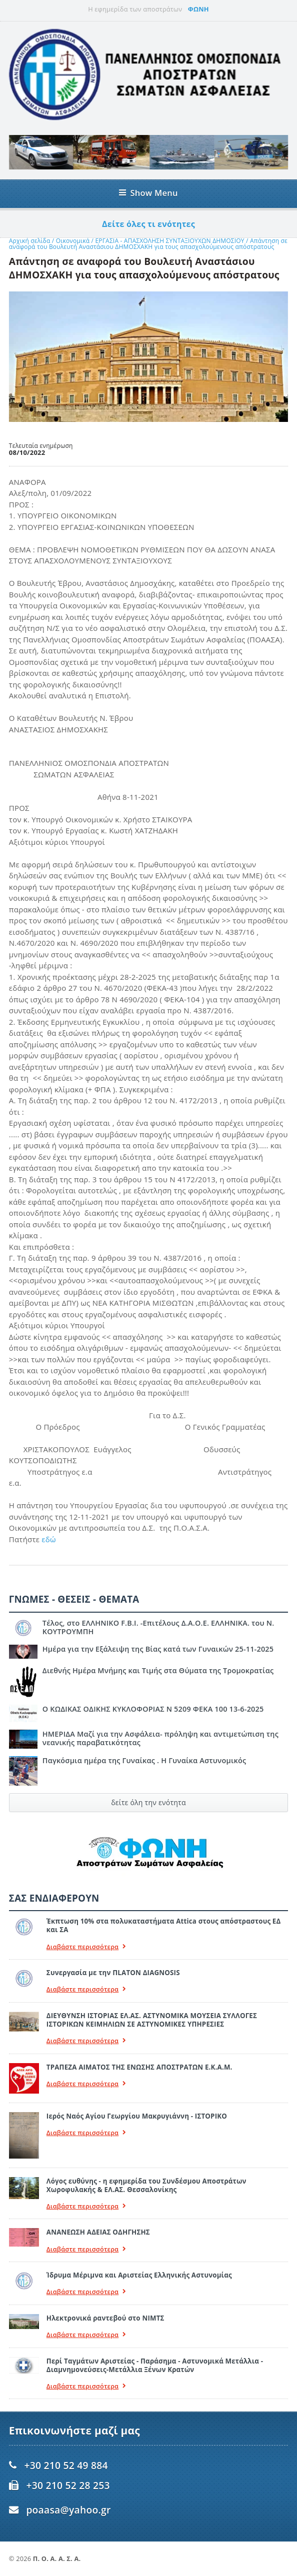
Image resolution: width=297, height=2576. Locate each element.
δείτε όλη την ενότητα (148, 1802)
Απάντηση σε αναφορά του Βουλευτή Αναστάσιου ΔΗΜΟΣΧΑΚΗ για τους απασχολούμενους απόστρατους (148, 243)
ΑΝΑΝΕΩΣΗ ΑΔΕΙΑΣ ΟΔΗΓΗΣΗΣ (98, 2232)
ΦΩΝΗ (198, 8)
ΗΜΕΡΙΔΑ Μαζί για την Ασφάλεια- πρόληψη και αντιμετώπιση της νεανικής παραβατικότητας (160, 1738)
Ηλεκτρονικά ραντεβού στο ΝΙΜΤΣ (105, 2318)
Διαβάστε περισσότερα (86, 1947)
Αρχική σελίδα (29, 240)
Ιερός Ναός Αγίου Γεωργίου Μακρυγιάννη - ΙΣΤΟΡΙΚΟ (136, 2116)
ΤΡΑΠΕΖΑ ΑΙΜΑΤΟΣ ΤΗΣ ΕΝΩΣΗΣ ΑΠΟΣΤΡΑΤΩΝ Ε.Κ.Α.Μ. (139, 2067)
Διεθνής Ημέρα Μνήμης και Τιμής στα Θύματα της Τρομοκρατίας (158, 1670)
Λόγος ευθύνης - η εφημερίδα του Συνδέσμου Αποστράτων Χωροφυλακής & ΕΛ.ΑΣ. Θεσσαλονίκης (146, 2185)
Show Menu (148, 192)
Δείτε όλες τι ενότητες (148, 223)
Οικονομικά (74, 240)
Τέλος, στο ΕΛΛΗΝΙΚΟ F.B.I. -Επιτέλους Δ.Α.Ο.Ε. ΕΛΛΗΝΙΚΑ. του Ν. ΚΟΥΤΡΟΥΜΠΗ (158, 1627)
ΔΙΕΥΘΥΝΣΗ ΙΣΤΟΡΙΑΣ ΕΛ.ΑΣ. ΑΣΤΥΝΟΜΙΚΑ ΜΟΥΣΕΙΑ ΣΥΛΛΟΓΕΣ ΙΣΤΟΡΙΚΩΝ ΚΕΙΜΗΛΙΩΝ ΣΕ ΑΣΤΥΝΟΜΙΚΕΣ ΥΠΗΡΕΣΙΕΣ (151, 2020)
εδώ (49, 1539)
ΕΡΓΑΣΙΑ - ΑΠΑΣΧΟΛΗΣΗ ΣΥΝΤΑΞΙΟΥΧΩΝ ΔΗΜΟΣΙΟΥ (170, 240)
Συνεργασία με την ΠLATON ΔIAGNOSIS (113, 1972)
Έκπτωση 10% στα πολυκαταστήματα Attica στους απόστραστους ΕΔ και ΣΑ (163, 1925)
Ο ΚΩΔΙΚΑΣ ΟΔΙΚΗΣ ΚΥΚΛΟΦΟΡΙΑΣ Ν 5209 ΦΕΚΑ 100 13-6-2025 (153, 1709)
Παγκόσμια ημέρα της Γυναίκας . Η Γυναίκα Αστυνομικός (144, 1760)
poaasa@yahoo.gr (68, 2510)
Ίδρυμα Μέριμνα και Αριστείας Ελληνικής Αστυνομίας (139, 2275)
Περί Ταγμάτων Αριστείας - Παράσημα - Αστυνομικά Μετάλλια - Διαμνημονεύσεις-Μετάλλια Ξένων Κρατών (154, 2365)
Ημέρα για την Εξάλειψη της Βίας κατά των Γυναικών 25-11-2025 (158, 1649)
